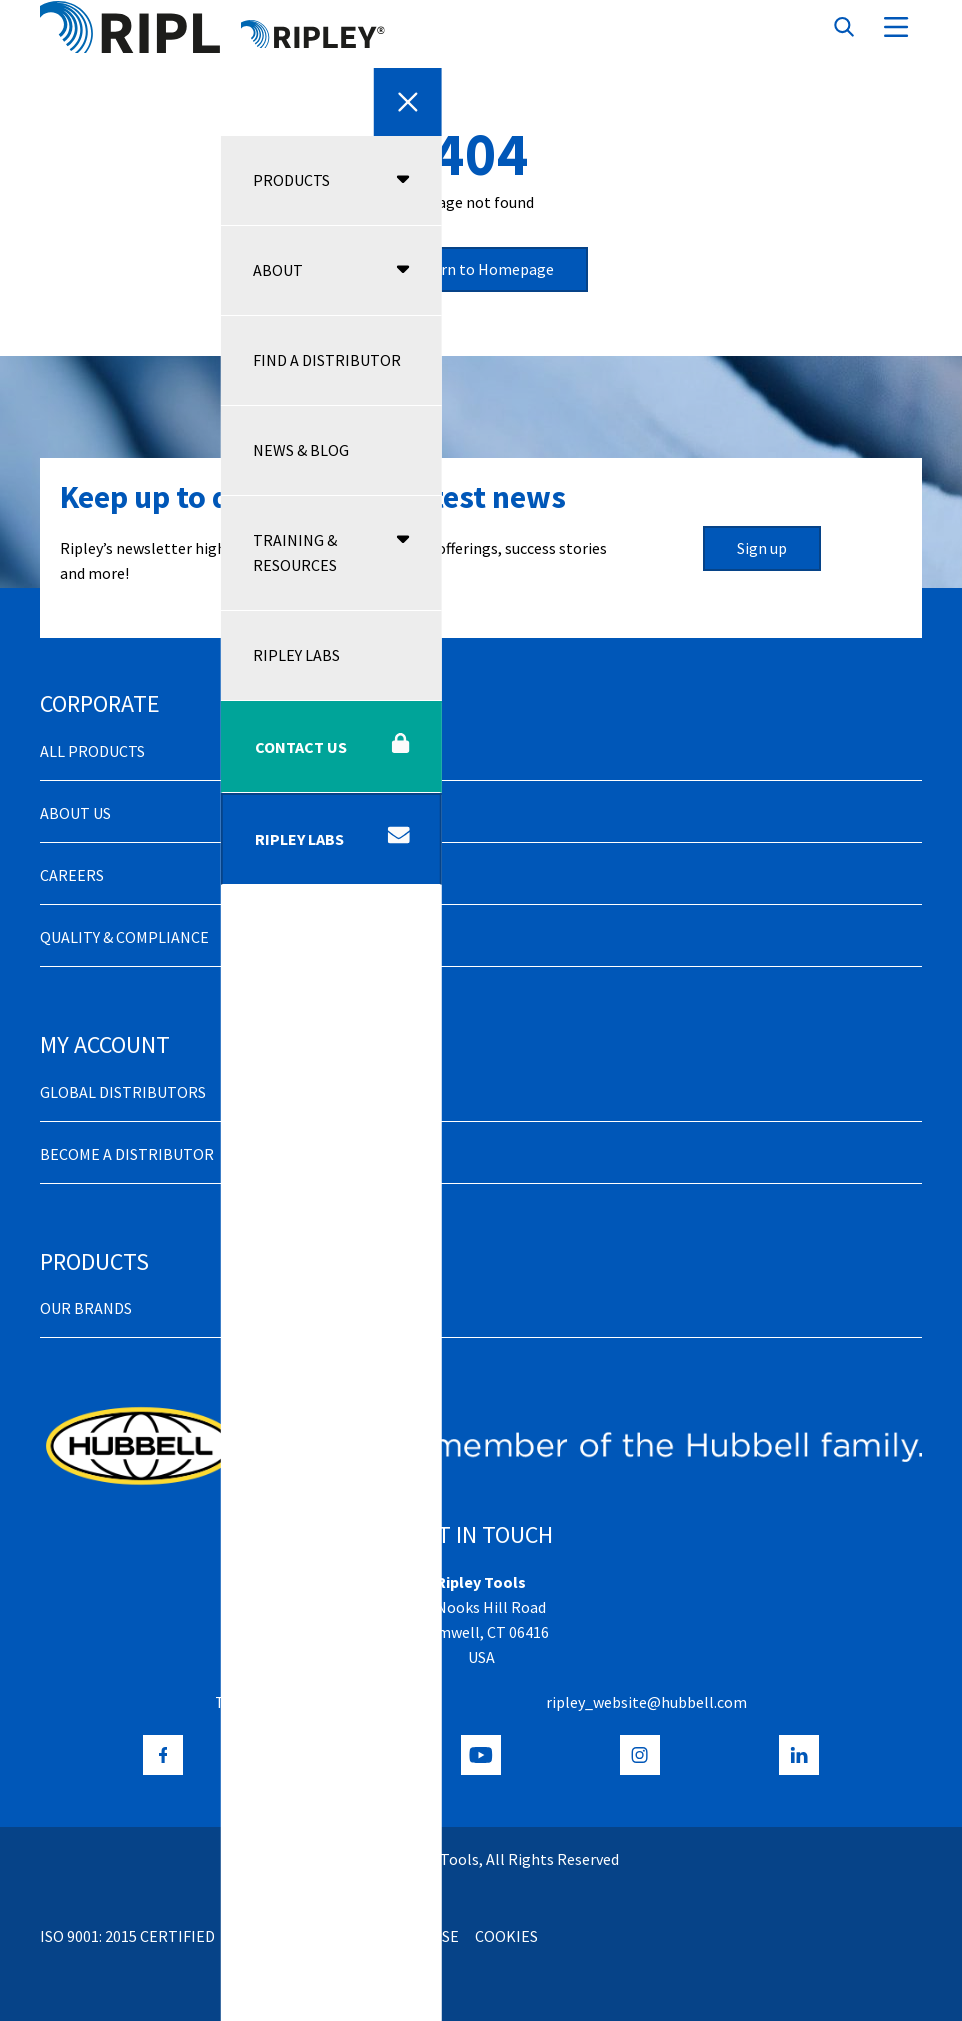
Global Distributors (123, 1092)
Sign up (762, 548)
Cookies (506, 1936)
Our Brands (86, 1308)
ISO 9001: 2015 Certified (127, 1936)
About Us (75, 813)
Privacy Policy (286, 1936)
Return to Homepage (481, 269)
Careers (72, 875)
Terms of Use (408, 1936)
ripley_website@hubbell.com (646, 1702)
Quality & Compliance (124, 937)
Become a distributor (127, 1154)
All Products (92, 751)
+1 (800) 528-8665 (291, 1702)
